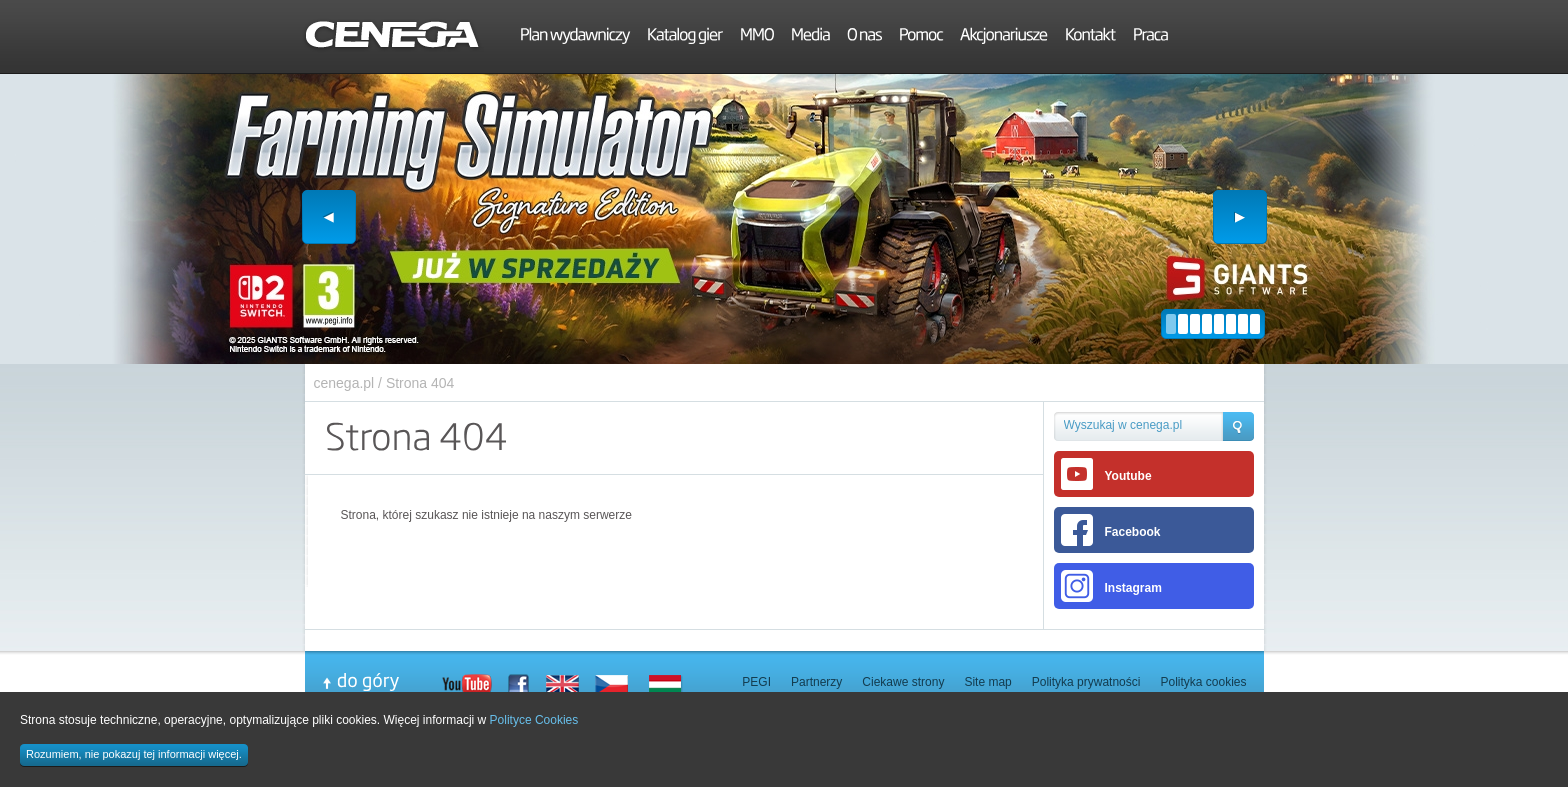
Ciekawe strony (903, 682)
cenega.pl (344, 383)
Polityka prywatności (1086, 682)
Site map (987, 682)
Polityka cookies (1203, 682)
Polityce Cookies (534, 720)
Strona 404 (420, 383)
